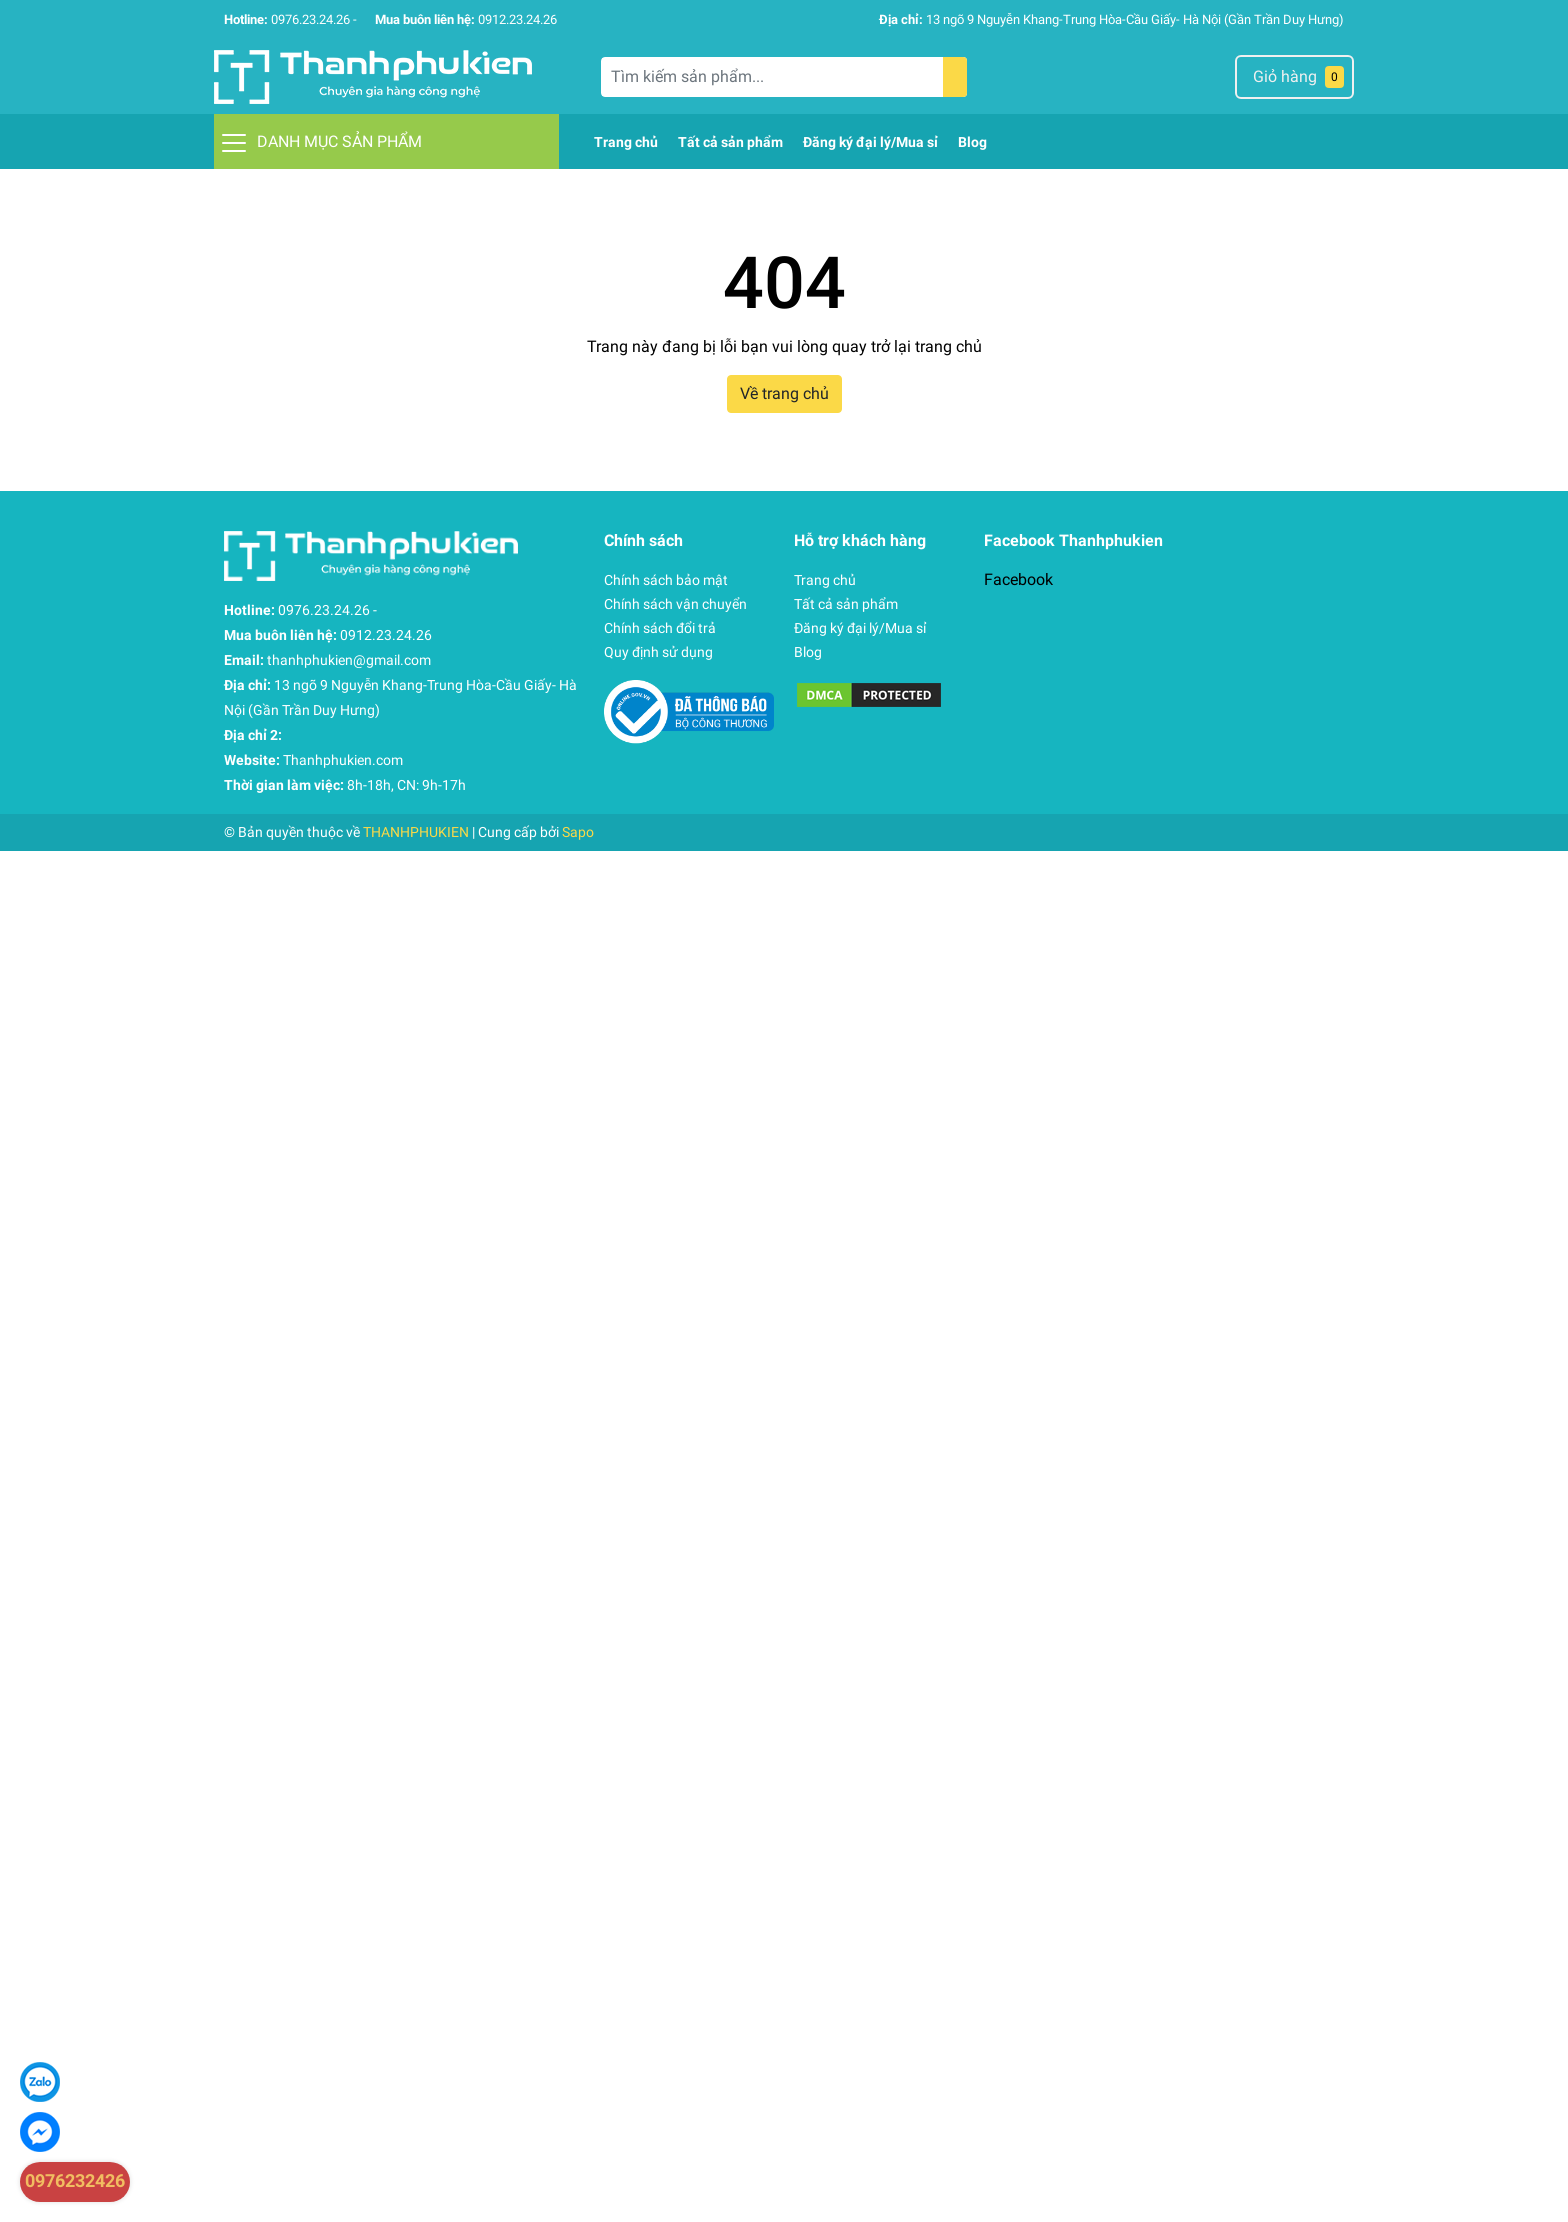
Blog (808, 652)
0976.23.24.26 (310, 19)
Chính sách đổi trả (660, 628)
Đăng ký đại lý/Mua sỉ (860, 628)
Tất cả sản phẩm (846, 604)
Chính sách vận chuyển (675, 604)
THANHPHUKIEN (416, 832)
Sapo (578, 832)
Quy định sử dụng (658, 652)
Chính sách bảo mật (666, 580)
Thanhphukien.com (343, 760)
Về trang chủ (784, 393)
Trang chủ (825, 580)
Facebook (1018, 579)
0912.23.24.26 (517, 19)
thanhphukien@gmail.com (349, 660)
